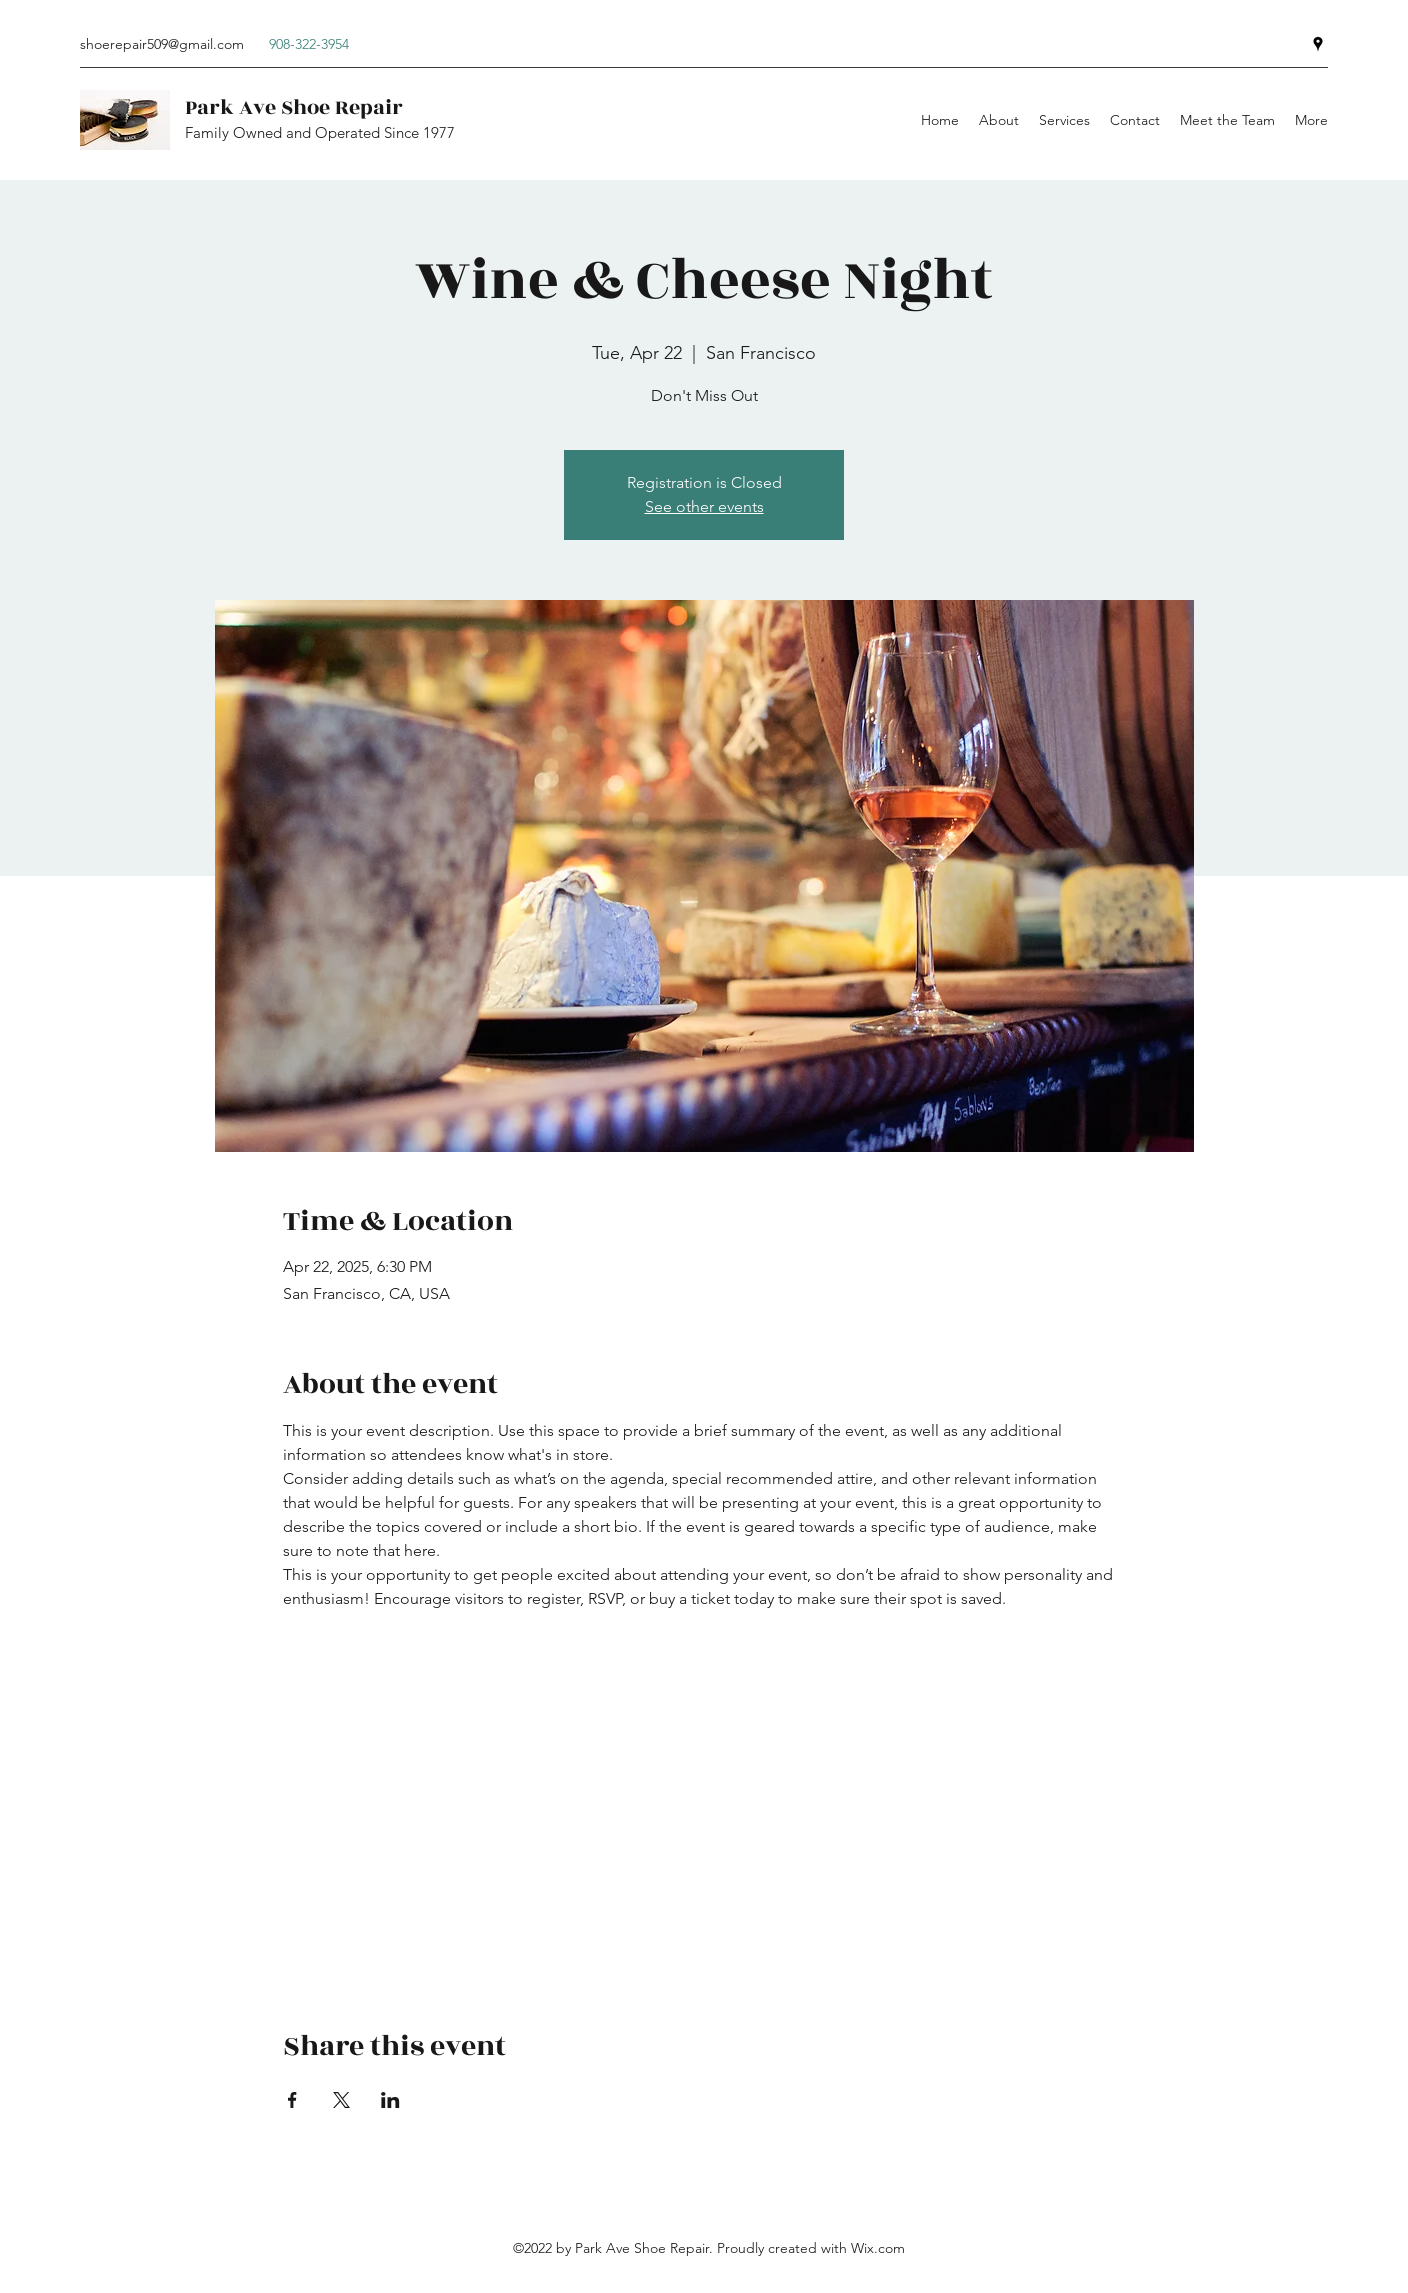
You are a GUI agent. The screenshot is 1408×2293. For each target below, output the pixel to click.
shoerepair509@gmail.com (162, 44)
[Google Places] (1318, 44)
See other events (704, 506)
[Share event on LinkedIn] (390, 2100)
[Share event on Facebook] (292, 2100)
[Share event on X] (341, 2100)
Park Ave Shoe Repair (294, 107)
